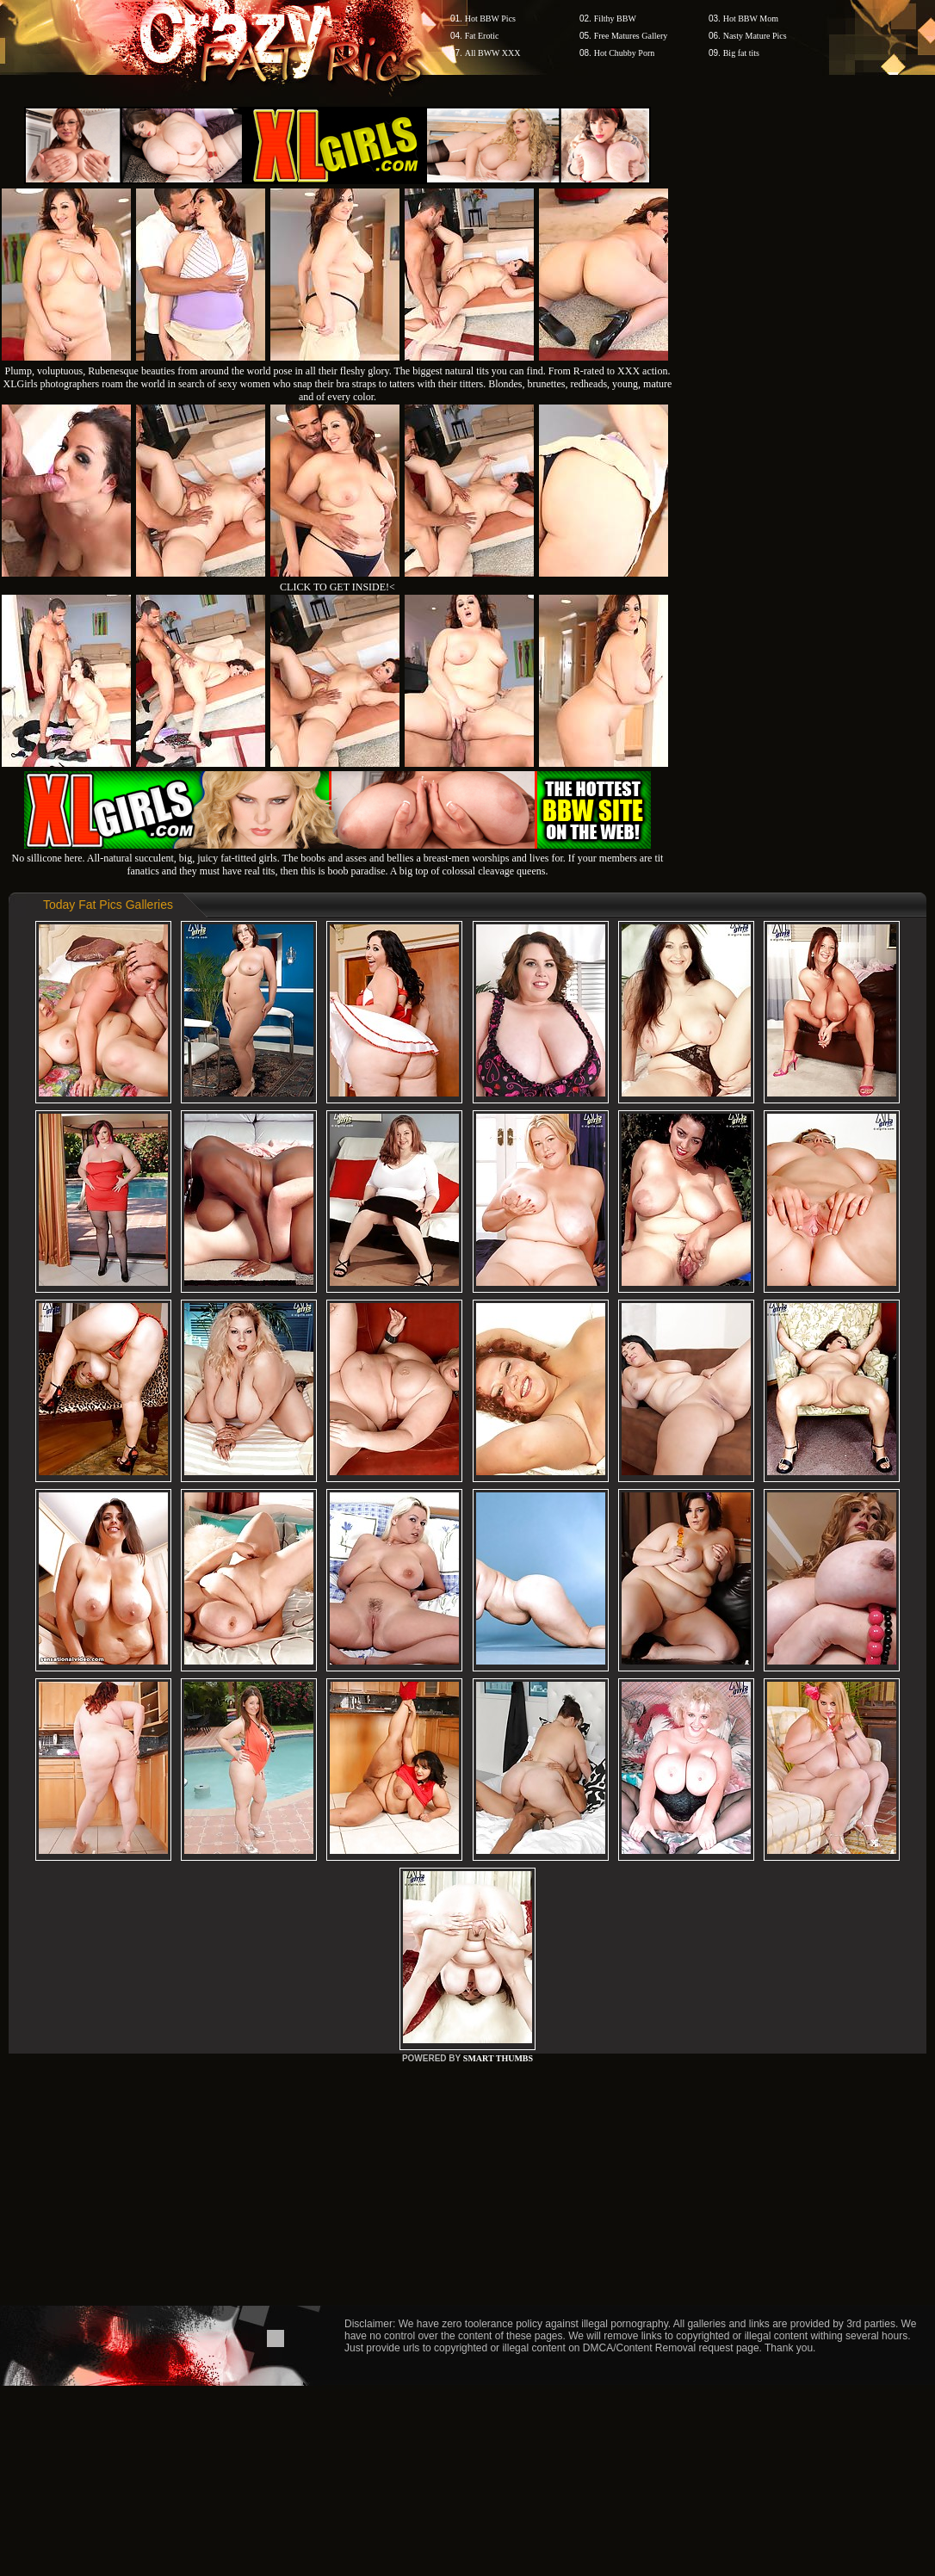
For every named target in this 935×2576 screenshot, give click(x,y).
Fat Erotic (482, 35)
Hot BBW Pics (490, 18)
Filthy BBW (615, 18)
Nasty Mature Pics (755, 35)
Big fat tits (741, 53)
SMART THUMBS (498, 2058)
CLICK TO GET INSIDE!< (337, 587)
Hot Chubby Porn (624, 53)
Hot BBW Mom (750, 18)
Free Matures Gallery (631, 35)
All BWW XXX (493, 53)
